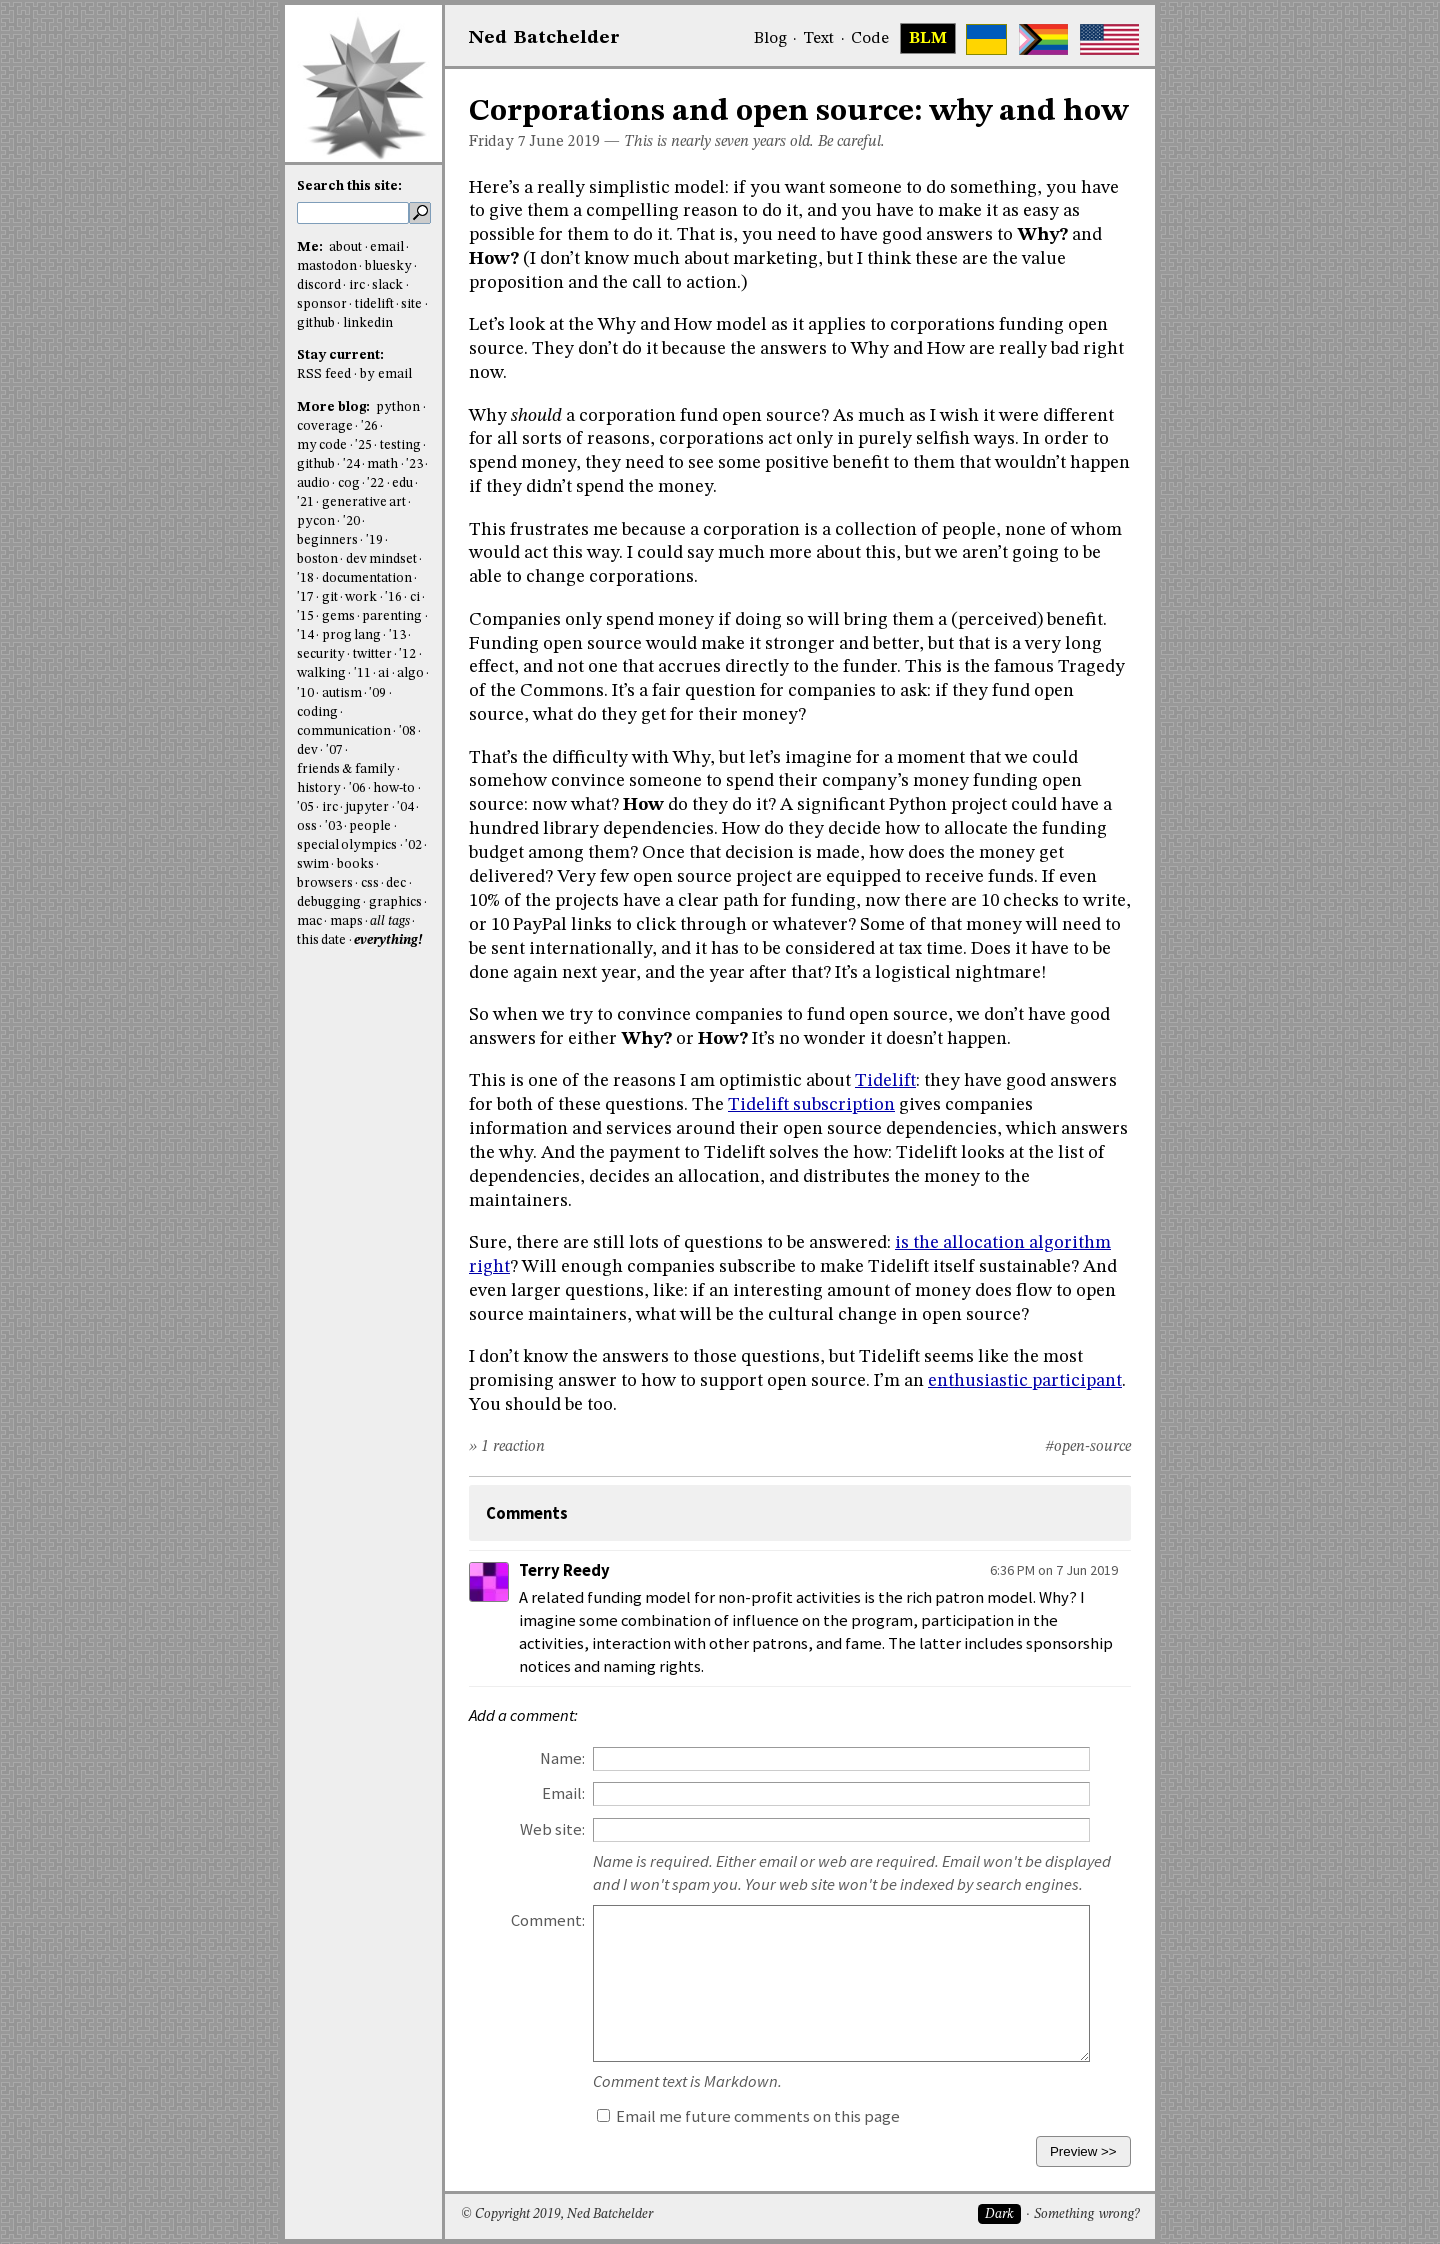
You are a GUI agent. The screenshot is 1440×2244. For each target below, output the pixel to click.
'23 (414, 464)
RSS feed (324, 374)
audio (313, 483)
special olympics (347, 845)
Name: (562, 1758)
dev (307, 750)
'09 (377, 693)
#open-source (1088, 1447)
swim (313, 864)
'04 (405, 807)
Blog (770, 39)
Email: (563, 1793)
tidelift (374, 304)
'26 (369, 426)
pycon (316, 521)
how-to (394, 788)
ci (415, 597)
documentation (367, 578)
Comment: (548, 1920)
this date (321, 940)
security (321, 654)
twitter (372, 654)
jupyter (367, 807)
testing (400, 445)
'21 (305, 502)
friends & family (346, 769)
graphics (395, 902)
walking (321, 673)
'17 (305, 597)
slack (387, 285)
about (345, 247)
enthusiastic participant (1025, 1381)
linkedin (368, 323)
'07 (334, 750)
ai (383, 673)
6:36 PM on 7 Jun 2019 (1054, 1570)
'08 (407, 731)
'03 (333, 826)
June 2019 (565, 142)
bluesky (388, 266)
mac (309, 921)
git (330, 597)
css (370, 883)
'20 (351, 521)
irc (357, 285)
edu (402, 483)
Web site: (552, 1829)
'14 (305, 635)
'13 (397, 635)
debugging (329, 902)
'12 (407, 654)
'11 (362, 673)
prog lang (351, 635)
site (411, 304)
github (316, 323)
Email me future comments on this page (748, 2116)
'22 (375, 483)
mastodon (327, 266)
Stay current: (340, 355)
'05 (305, 807)
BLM (928, 39)
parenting (392, 616)
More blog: (335, 407)
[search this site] (353, 213)
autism (342, 693)
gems (338, 616)
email (387, 247)
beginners (327, 540)
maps (346, 921)
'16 (393, 597)
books (355, 864)
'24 (351, 464)
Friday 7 (497, 142)
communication (344, 731)
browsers (325, 883)
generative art (364, 502)
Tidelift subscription (811, 1105)
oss (307, 826)
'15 (305, 616)
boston (317, 559)
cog (349, 483)
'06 (357, 788)
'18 (305, 578)
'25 (363, 445)
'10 (305, 693)
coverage (325, 426)
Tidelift (885, 1081)
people (370, 826)
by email (386, 374)
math (382, 464)
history (319, 788)
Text (818, 39)
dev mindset (381, 559)
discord (319, 285)
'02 (413, 845)
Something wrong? (1086, 2214)
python (398, 407)
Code (870, 39)
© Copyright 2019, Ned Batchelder (557, 2214)
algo (410, 673)
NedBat (544, 38)
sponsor (322, 304)
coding (317, 712)
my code (322, 445)
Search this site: (349, 186)
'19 (374, 540)
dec (396, 883)
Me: (311, 247)
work (361, 597)
